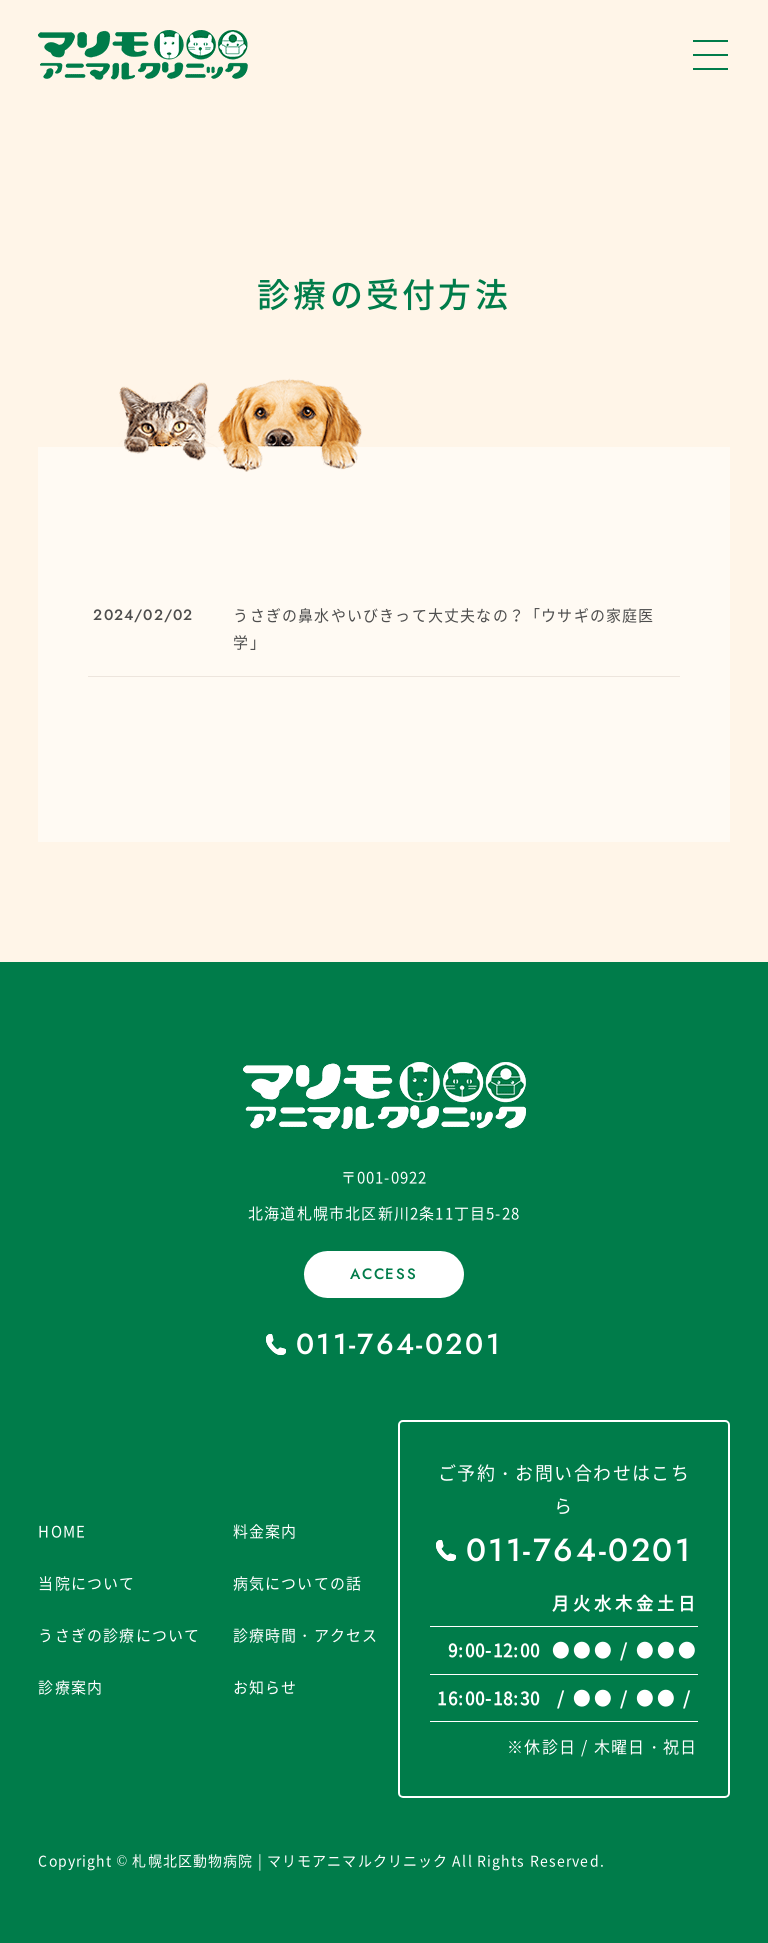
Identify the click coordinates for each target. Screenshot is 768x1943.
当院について (86, 1583)
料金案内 (265, 1531)
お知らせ (265, 1687)
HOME (62, 1531)
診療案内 (70, 1687)
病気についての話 (298, 1583)
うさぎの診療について (119, 1635)
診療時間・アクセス (306, 1635)
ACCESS (384, 1274)
